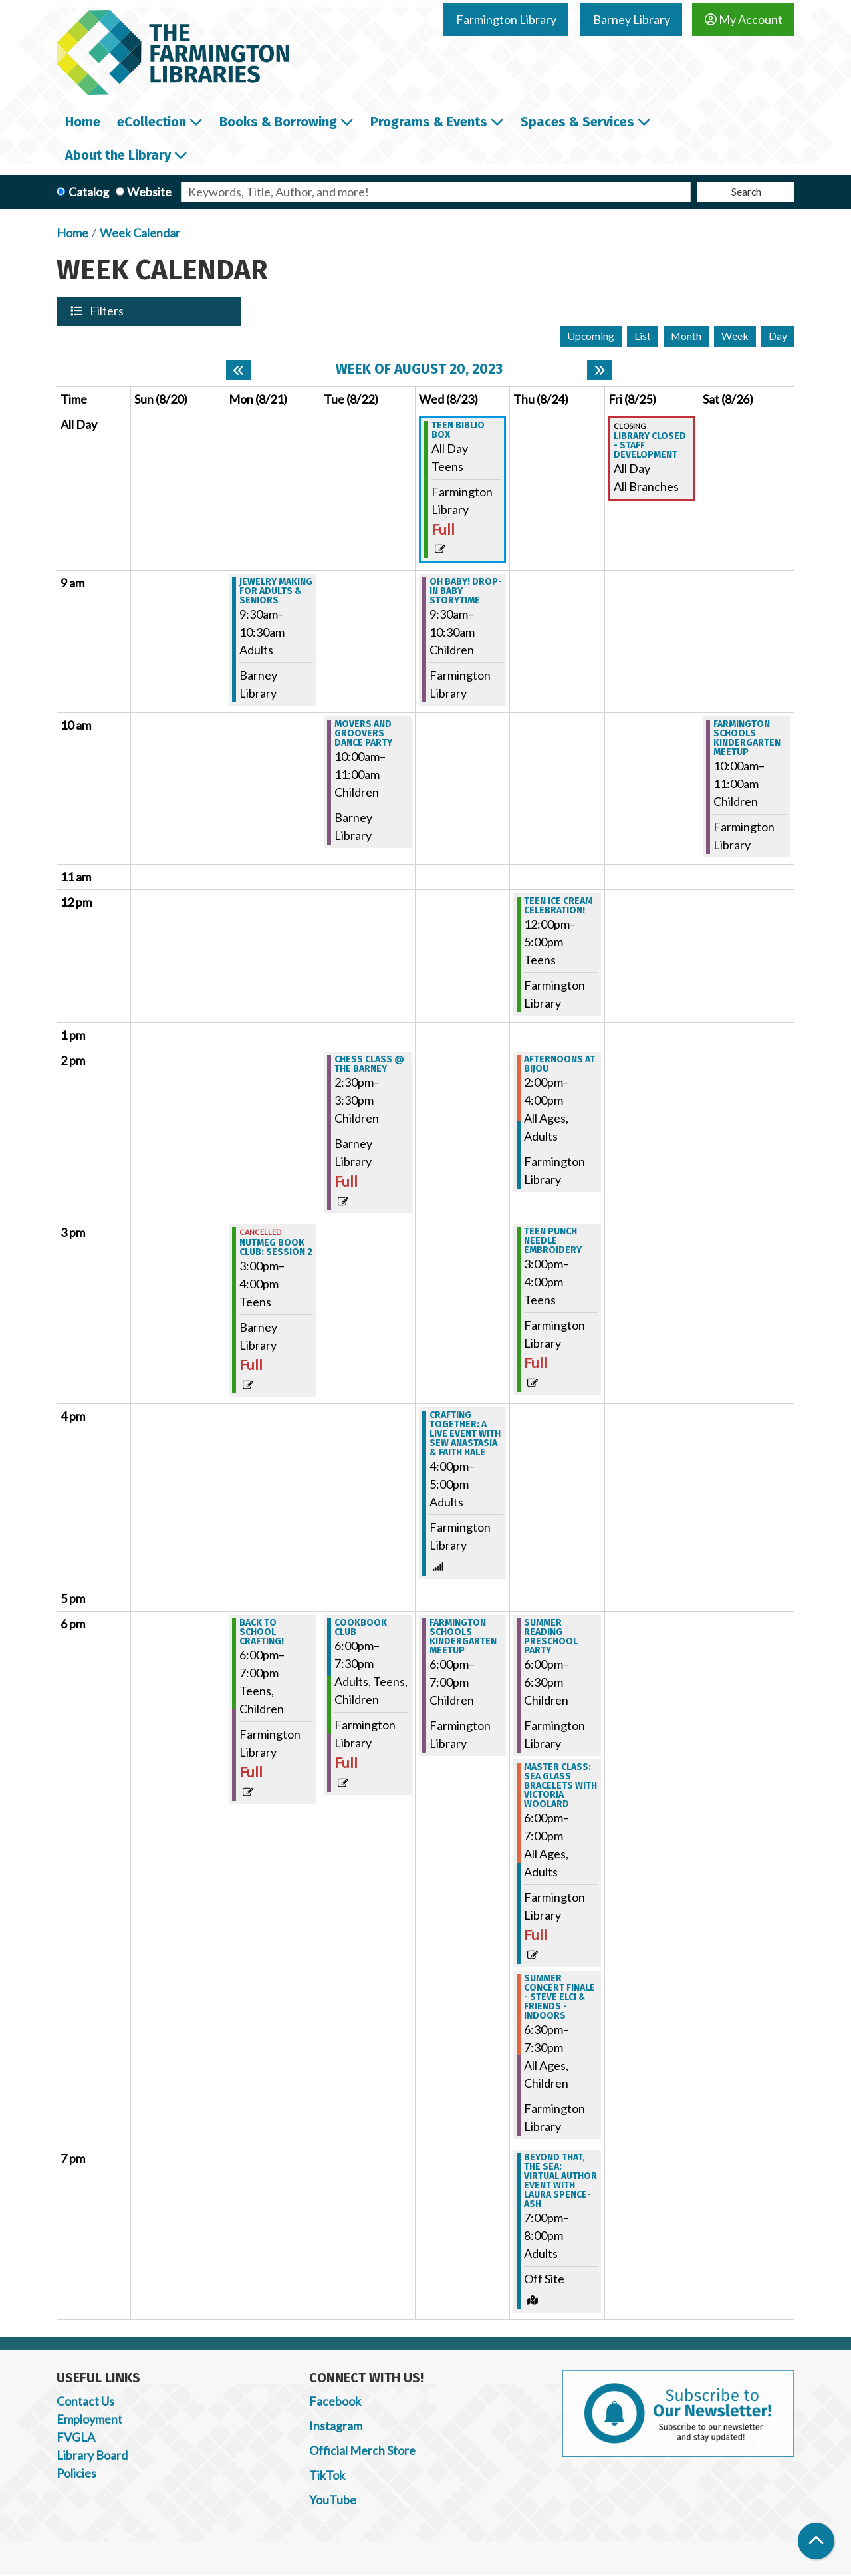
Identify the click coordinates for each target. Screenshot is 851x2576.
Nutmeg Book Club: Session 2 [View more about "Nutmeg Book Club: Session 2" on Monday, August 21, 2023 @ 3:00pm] (275, 1247)
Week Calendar (140, 232)
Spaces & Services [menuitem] (577, 122)
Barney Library (631, 19)
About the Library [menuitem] (118, 155)
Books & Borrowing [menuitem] (278, 122)
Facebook (335, 2401)
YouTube (332, 2499)
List (642, 335)
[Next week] (599, 370)
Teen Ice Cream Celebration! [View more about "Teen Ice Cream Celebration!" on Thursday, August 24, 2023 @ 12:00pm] (558, 906)
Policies (76, 2473)
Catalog (88, 191)
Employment (89, 2419)
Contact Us (85, 2401)
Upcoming (590, 335)
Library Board (92, 2455)
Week (735, 335)
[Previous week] (238, 370)
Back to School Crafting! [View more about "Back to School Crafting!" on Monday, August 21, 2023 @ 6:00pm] (261, 1632)
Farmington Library (506, 19)
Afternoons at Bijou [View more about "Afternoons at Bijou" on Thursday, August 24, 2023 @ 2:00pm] (559, 1064)
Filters (108, 310)
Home (72, 232)
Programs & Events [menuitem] (428, 122)
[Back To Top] (816, 2541)
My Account (744, 19)
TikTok (327, 2475)
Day (778, 335)
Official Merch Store (362, 2450)
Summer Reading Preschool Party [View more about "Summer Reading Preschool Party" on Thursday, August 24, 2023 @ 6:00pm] (551, 1636)
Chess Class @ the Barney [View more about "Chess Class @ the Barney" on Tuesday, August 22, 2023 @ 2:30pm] (369, 1064)
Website (149, 191)
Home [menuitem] (82, 122)
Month (686, 335)
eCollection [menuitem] (151, 122)
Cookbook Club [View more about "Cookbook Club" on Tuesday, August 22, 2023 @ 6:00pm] (360, 1627)
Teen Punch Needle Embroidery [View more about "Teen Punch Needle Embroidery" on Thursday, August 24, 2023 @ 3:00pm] (553, 1241)
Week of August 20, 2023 (419, 369)
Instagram (335, 2425)
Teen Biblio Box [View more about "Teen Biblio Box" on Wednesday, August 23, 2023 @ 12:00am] (458, 430)
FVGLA (76, 2437)
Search (746, 191)
